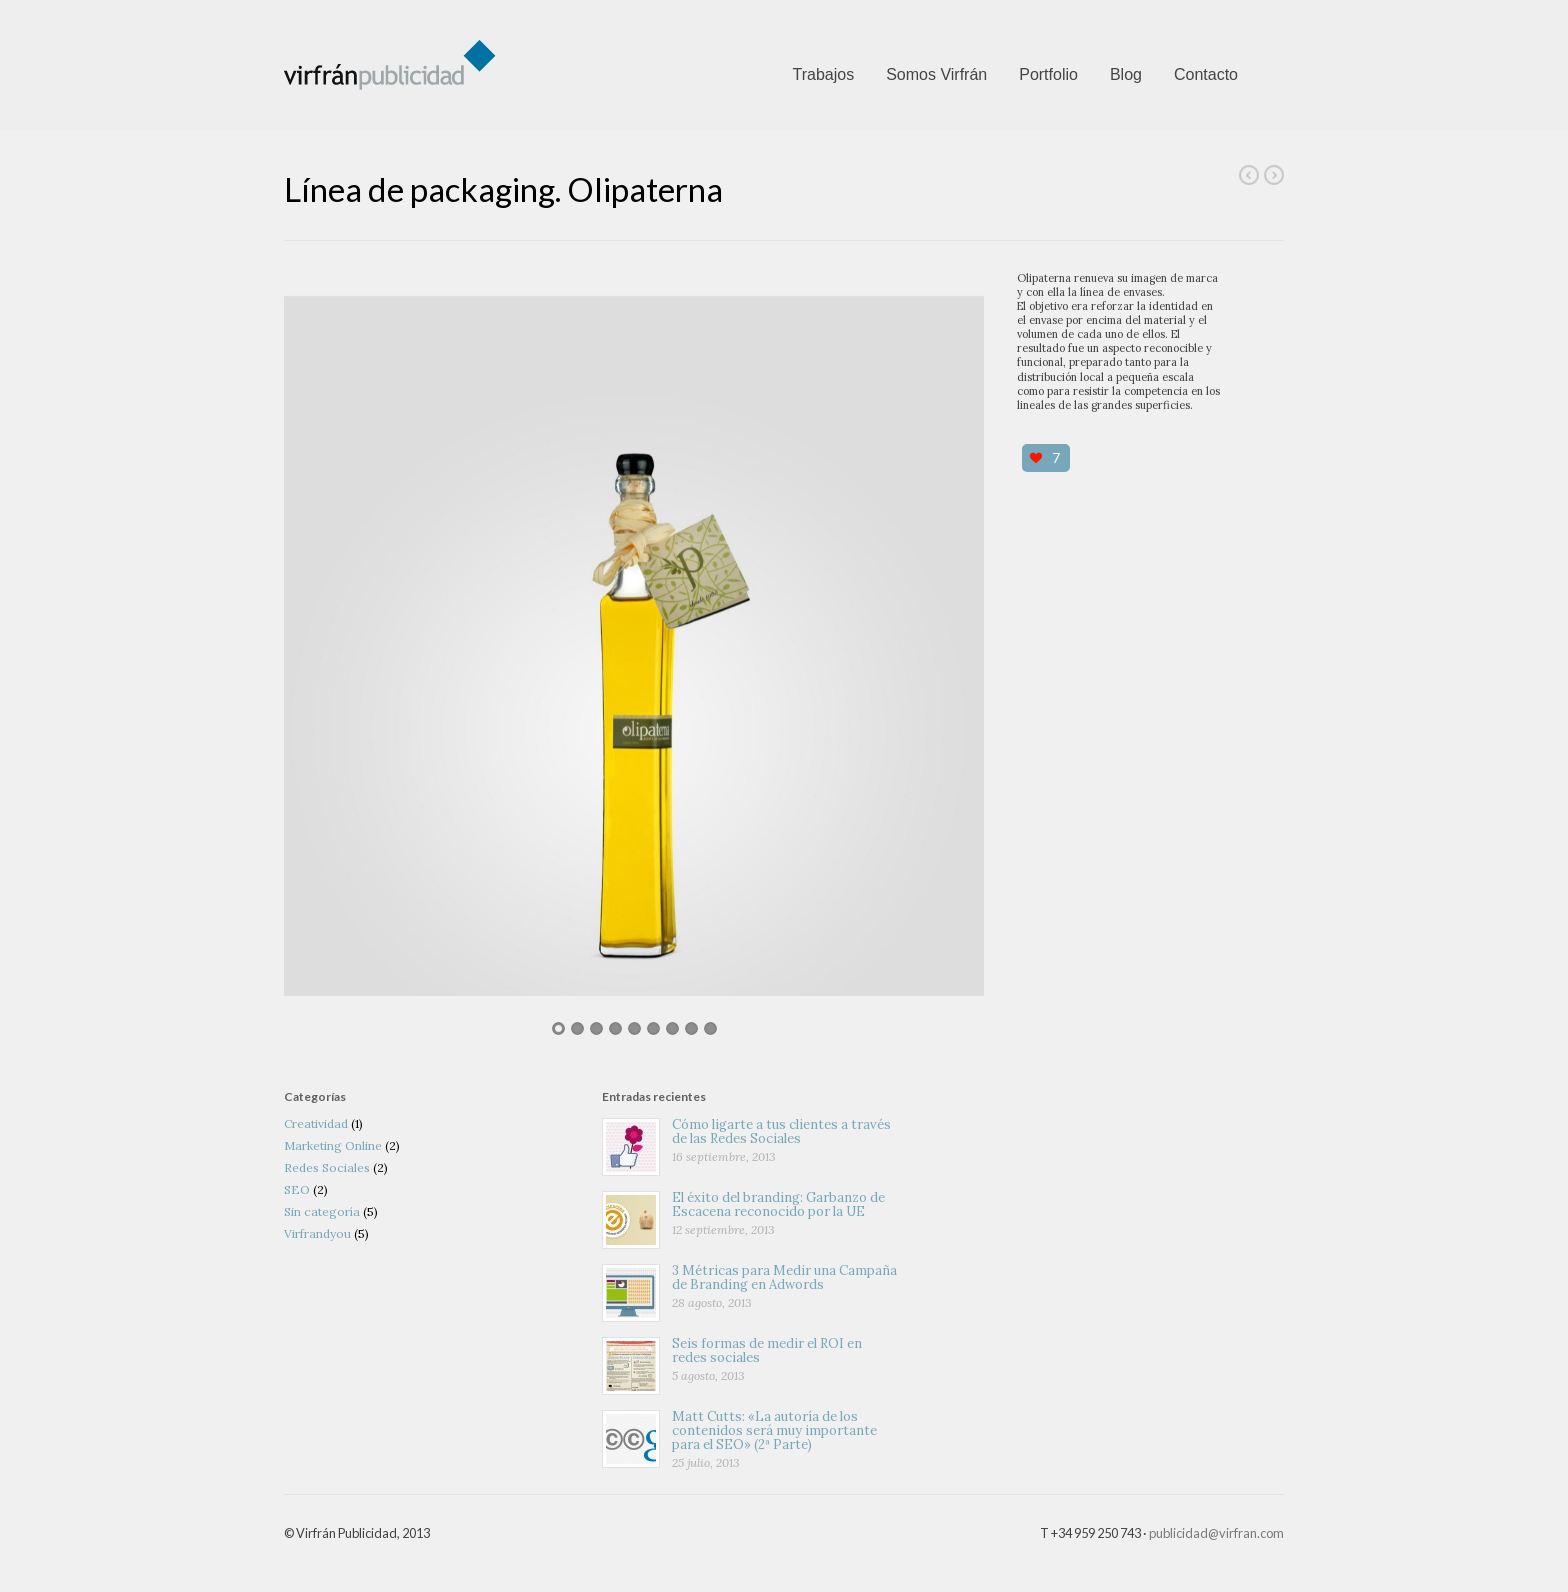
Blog (1126, 74)
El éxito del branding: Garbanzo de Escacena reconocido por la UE (778, 1204)
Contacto (1206, 74)
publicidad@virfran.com (1216, 1533)
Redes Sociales (327, 1167)
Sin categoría (322, 1211)
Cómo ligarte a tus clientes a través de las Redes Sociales (781, 1131)
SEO (297, 1189)
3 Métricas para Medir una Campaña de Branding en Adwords (784, 1277)
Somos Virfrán (936, 74)
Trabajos (823, 74)
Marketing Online (333, 1145)
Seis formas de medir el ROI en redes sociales (767, 1350)
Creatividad (316, 1123)
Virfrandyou (317, 1233)
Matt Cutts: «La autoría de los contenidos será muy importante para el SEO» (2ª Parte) (774, 1431)
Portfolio (1048, 74)
